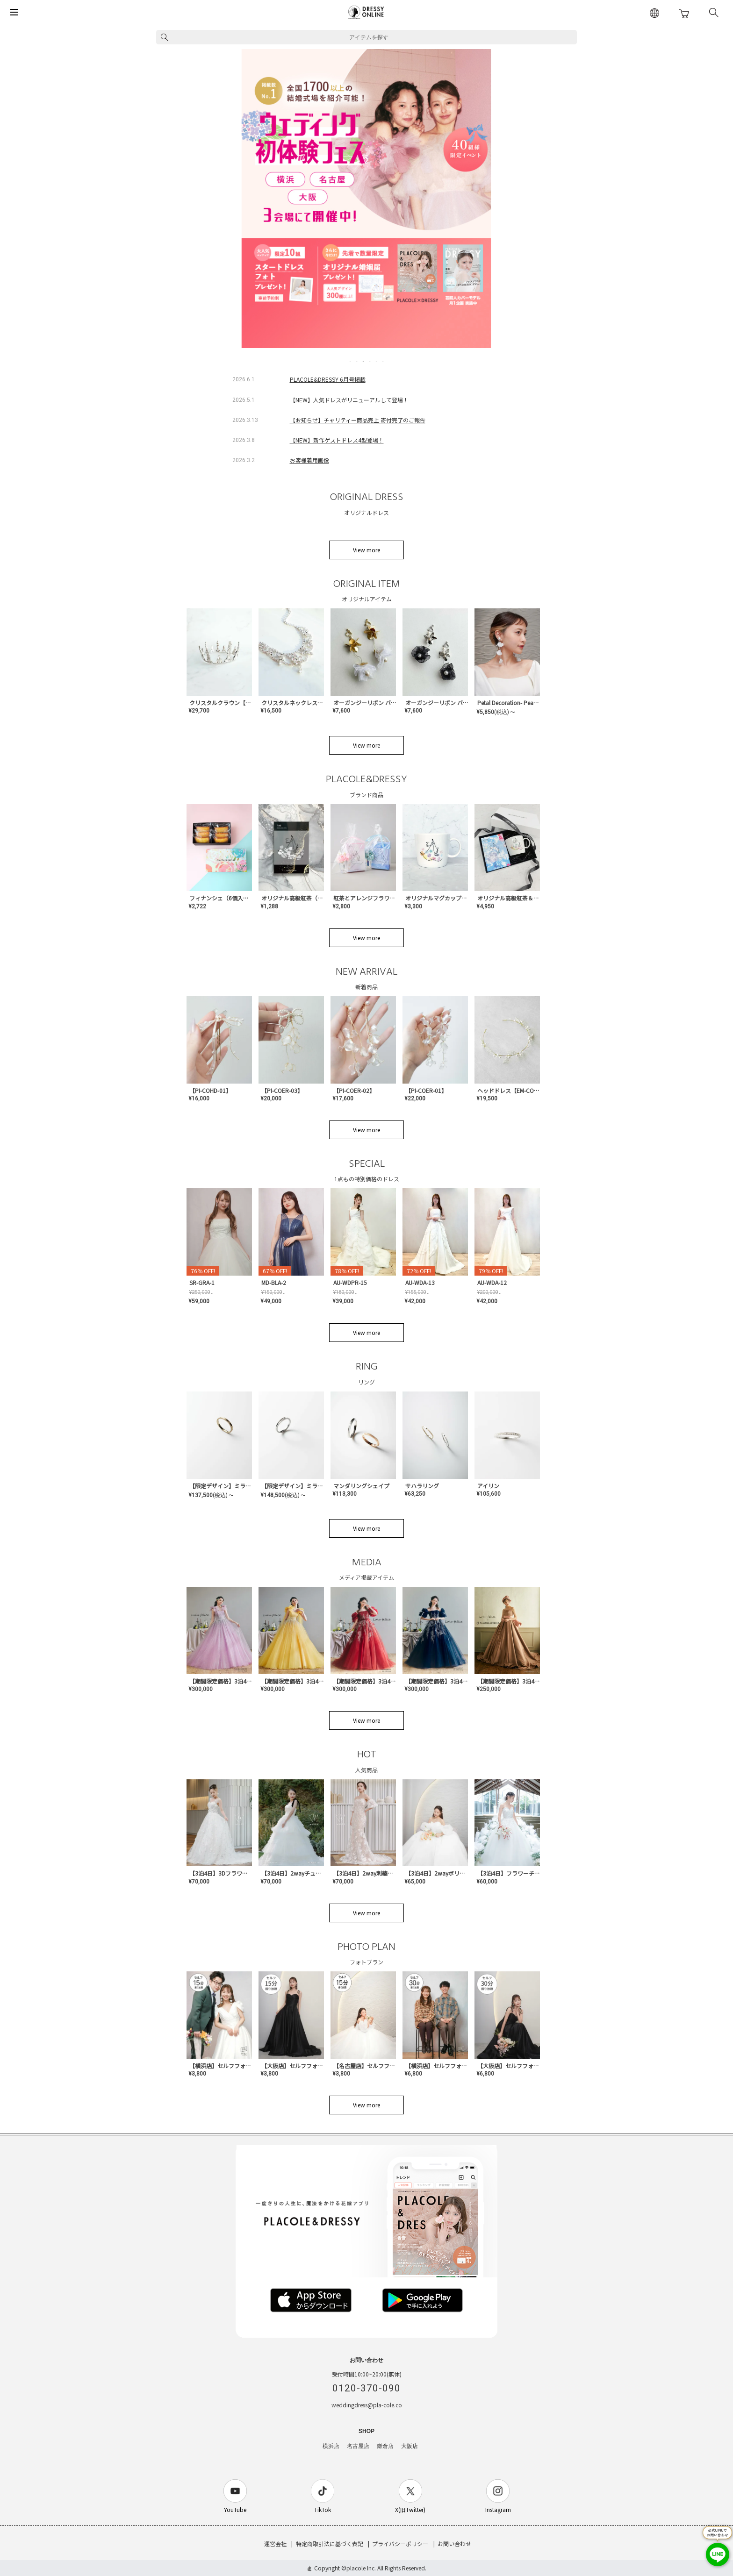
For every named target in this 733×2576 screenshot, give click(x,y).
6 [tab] (383, 361)
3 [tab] (363, 361)
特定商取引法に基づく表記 (329, 2543)
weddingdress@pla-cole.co (366, 2405)
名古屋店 (358, 2446)
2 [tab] (357, 361)
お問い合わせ (454, 2543)
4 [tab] (370, 361)
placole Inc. (361, 2568)
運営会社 (275, 2543)
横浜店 (331, 2446)
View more (366, 550)
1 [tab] (350, 361)
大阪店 (409, 2446)
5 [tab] (376, 361)
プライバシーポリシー (400, 2543)
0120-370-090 (366, 2388)
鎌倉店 (385, 2446)
